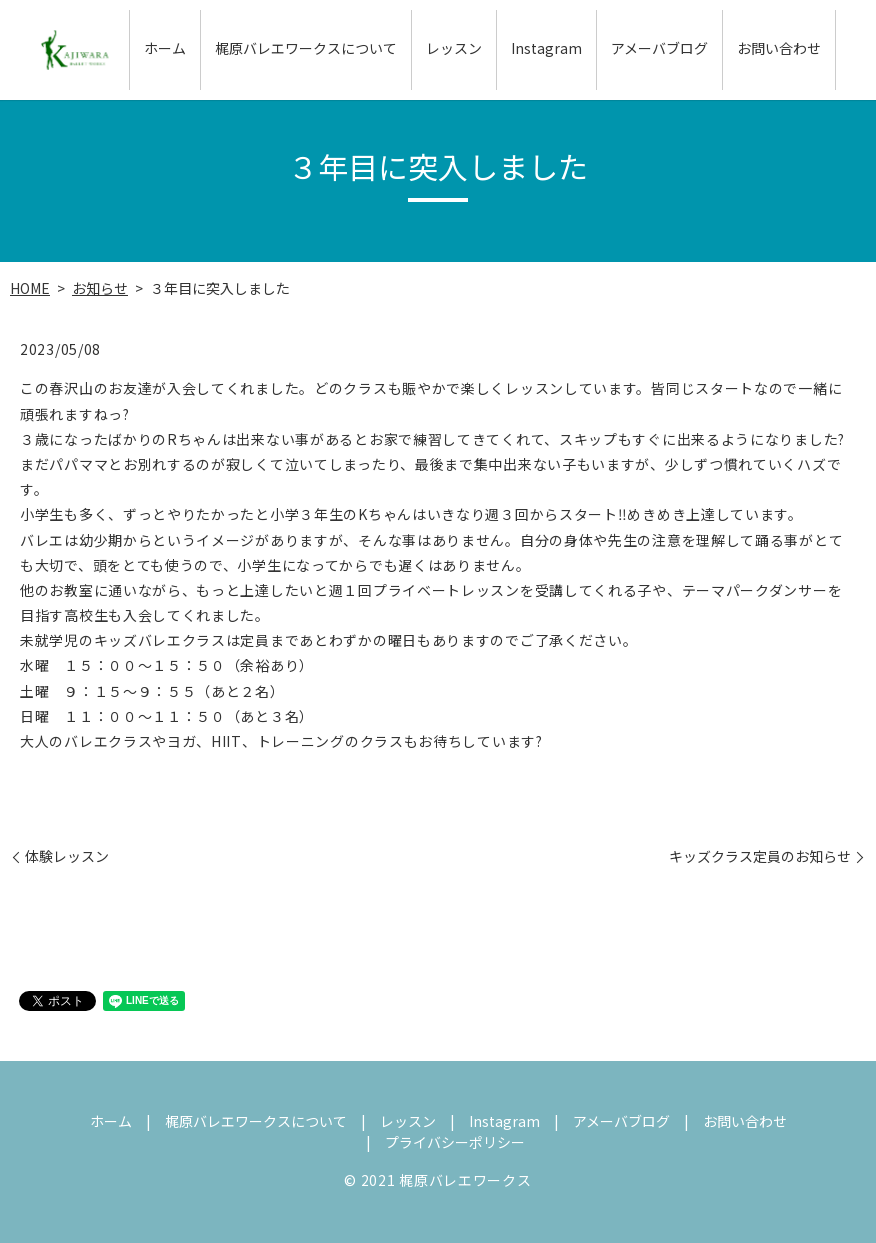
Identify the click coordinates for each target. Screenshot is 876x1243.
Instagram (546, 49)
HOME (30, 288)
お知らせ (100, 288)
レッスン (454, 49)
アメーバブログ (659, 49)
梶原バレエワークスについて (306, 49)
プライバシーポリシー (455, 1142)
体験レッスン (67, 856)
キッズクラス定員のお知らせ (760, 856)
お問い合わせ (779, 49)
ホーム (165, 49)
